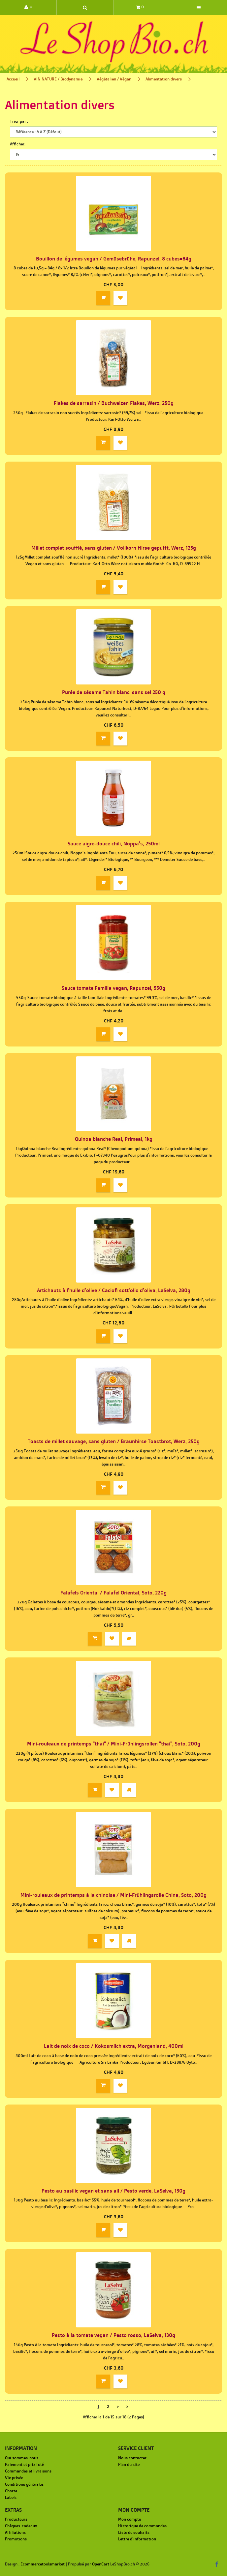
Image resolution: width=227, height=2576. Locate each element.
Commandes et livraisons (28, 2471)
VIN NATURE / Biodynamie (58, 78)
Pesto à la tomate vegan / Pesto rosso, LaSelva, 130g (113, 2335)
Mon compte (129, 2519)
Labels (10, 2497)
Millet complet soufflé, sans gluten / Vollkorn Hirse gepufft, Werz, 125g (113, 548)
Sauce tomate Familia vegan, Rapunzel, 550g (113, 988)
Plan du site (129, 2464)
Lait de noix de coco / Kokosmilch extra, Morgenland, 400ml (113, 2046)
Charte (11, 2490)
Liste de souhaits (133, 2532)
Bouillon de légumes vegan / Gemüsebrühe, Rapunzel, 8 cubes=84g (113, 259)
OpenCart (100, 2563)
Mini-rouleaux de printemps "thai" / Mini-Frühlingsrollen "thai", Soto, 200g (113, 1744)
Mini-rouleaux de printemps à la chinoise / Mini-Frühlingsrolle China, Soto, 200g (113, 1895)
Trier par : (19, 121)
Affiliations (15, 2532)
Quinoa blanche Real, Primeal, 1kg (113, 1139)
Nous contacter (132, 2457)
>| (128, 2406)
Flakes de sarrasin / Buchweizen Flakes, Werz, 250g (114, 403)
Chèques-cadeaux (21, 2525)
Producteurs (16, 2519)
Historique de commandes (142, 2525)
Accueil (13, 78)
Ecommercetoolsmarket (42, 2563)
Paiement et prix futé (24, 2464)
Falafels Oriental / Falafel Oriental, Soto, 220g (113, 1593)
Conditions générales (24, 2484)
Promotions (16, 2538)
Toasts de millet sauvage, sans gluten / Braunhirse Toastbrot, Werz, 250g (114, 1441)
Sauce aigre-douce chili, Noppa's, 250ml (114, 843)
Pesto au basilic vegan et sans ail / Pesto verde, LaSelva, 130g (113, 2191)
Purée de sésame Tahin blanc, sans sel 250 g (113, 692)
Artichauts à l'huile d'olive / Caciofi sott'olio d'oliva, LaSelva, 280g (113, 1290)
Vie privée (14, 2477)
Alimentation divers (164, 78)
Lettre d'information (137, 2538)
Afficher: (17, 143)
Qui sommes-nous (21, 2457)
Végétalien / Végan (114, 78)
